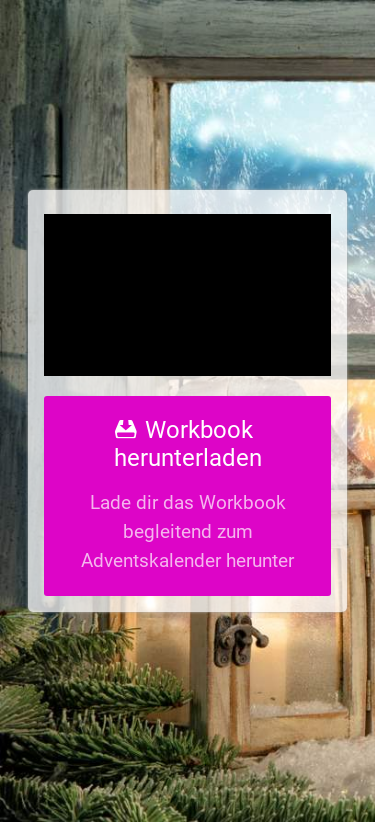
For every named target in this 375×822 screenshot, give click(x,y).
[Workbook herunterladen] (187, 496)
